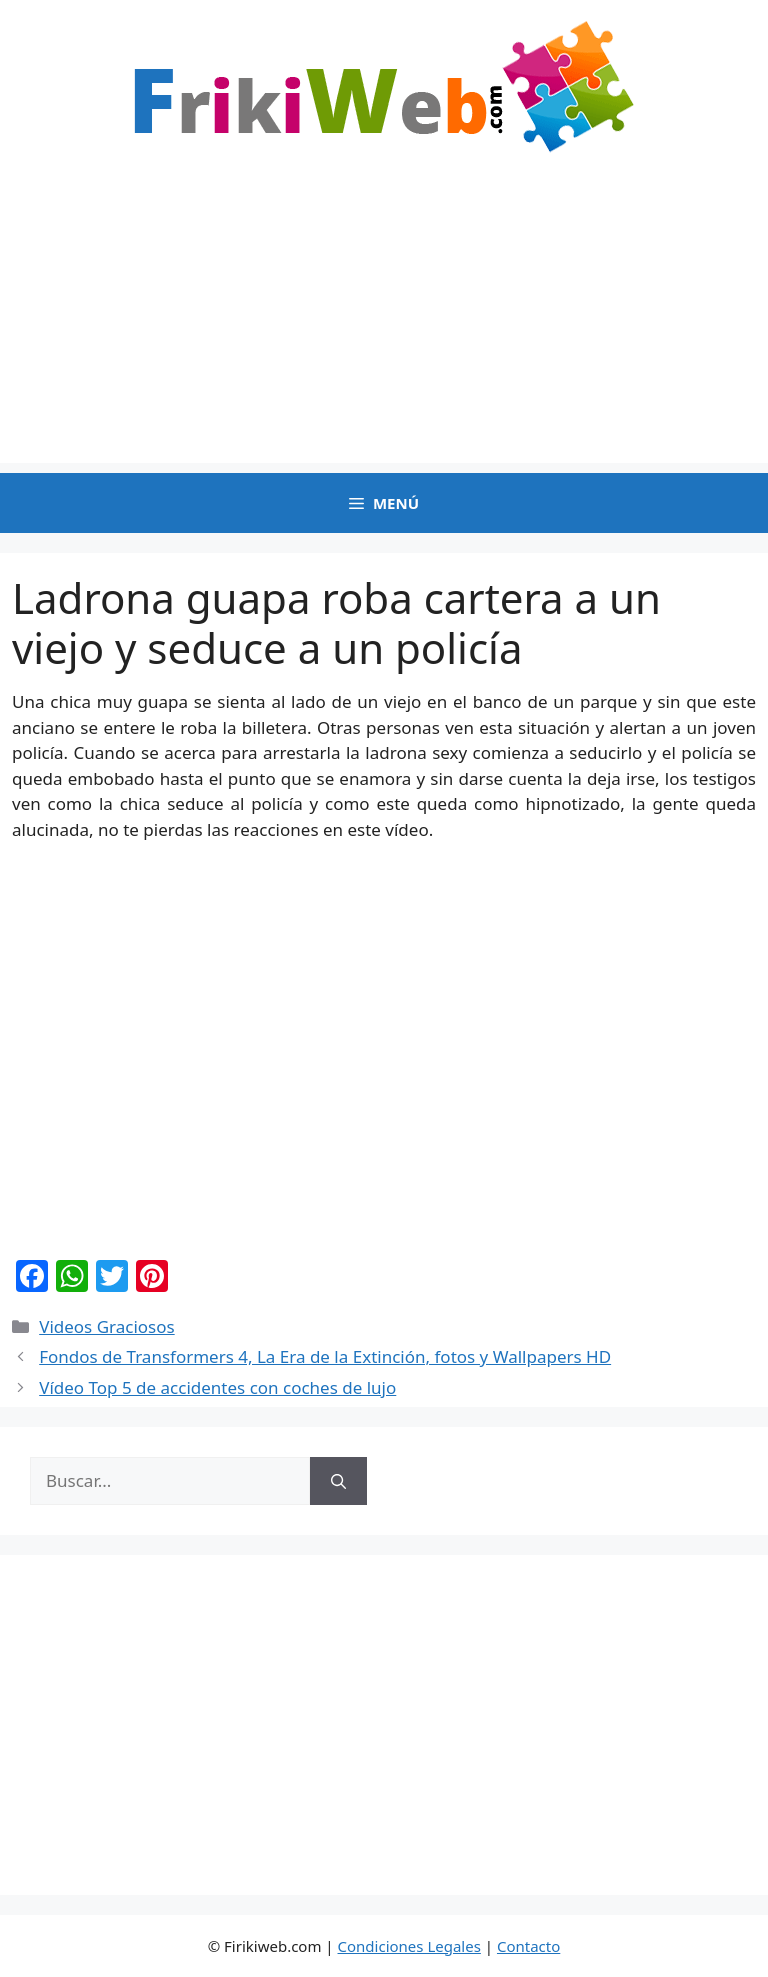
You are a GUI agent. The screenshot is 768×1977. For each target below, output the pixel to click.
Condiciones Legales (409, 1946)
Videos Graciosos (106, 1326)
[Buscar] (338, 1481)
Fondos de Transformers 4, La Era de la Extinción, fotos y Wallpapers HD (325, 1356)
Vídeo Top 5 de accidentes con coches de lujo (217, 1387)
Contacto (528, 1946)
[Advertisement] (384, 323)
